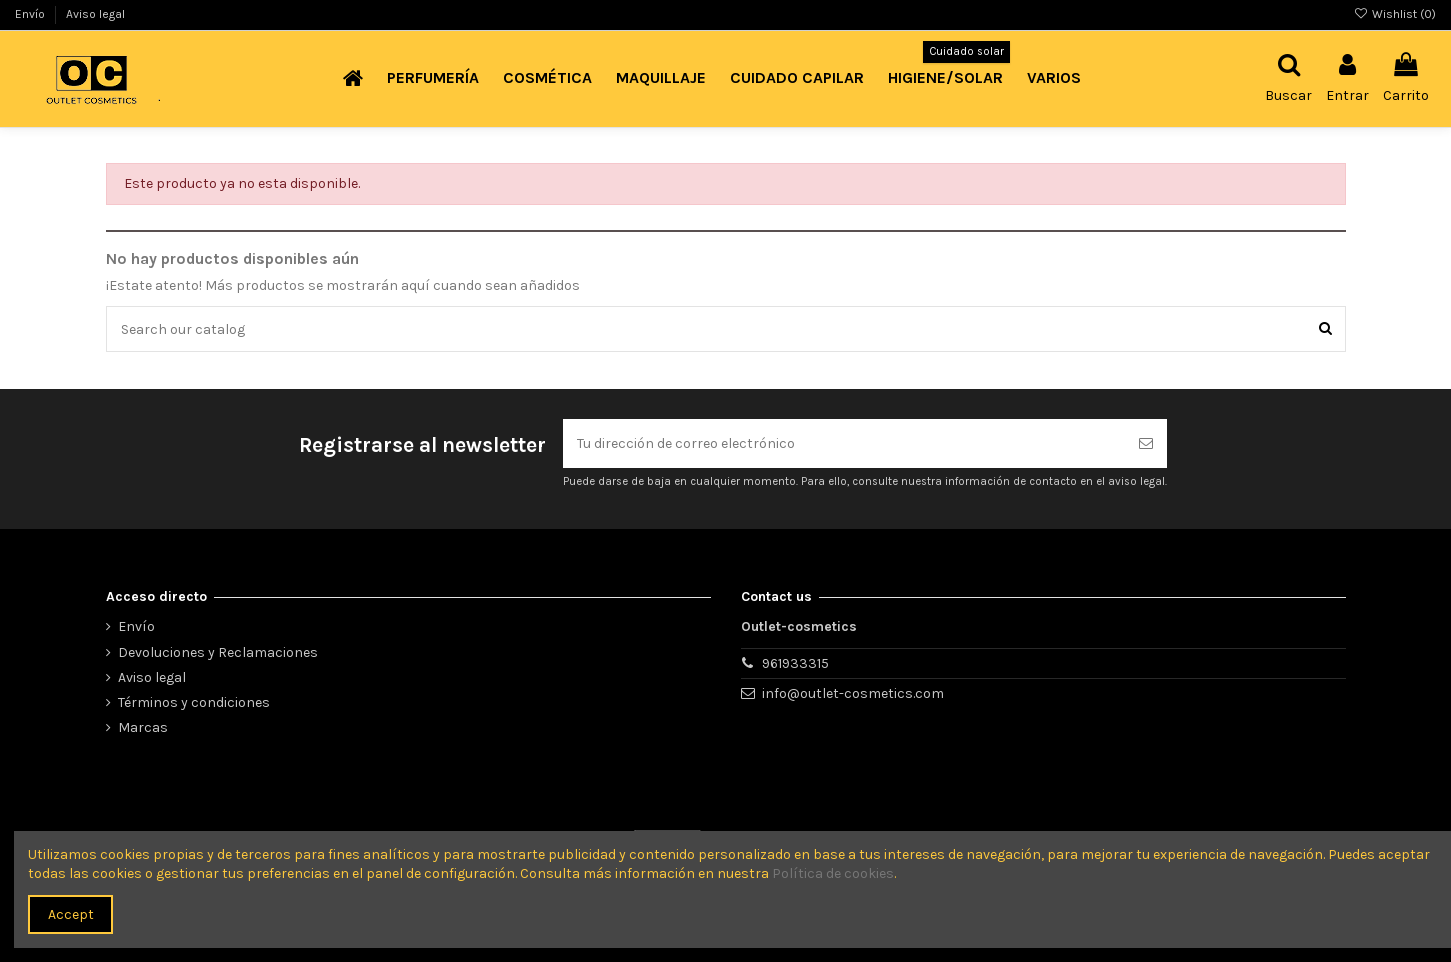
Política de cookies (833, 873)
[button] (433, 78)
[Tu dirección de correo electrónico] (844, 443)
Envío (31, 14)
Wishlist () (1395, 14)
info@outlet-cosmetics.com (853, 693)
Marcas (143, 727)
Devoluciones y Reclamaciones (218, 652)
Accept (71, 914)
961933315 (795, 663)
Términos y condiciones (194, 702)
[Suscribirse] (1146, 443)
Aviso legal (95, 14)
